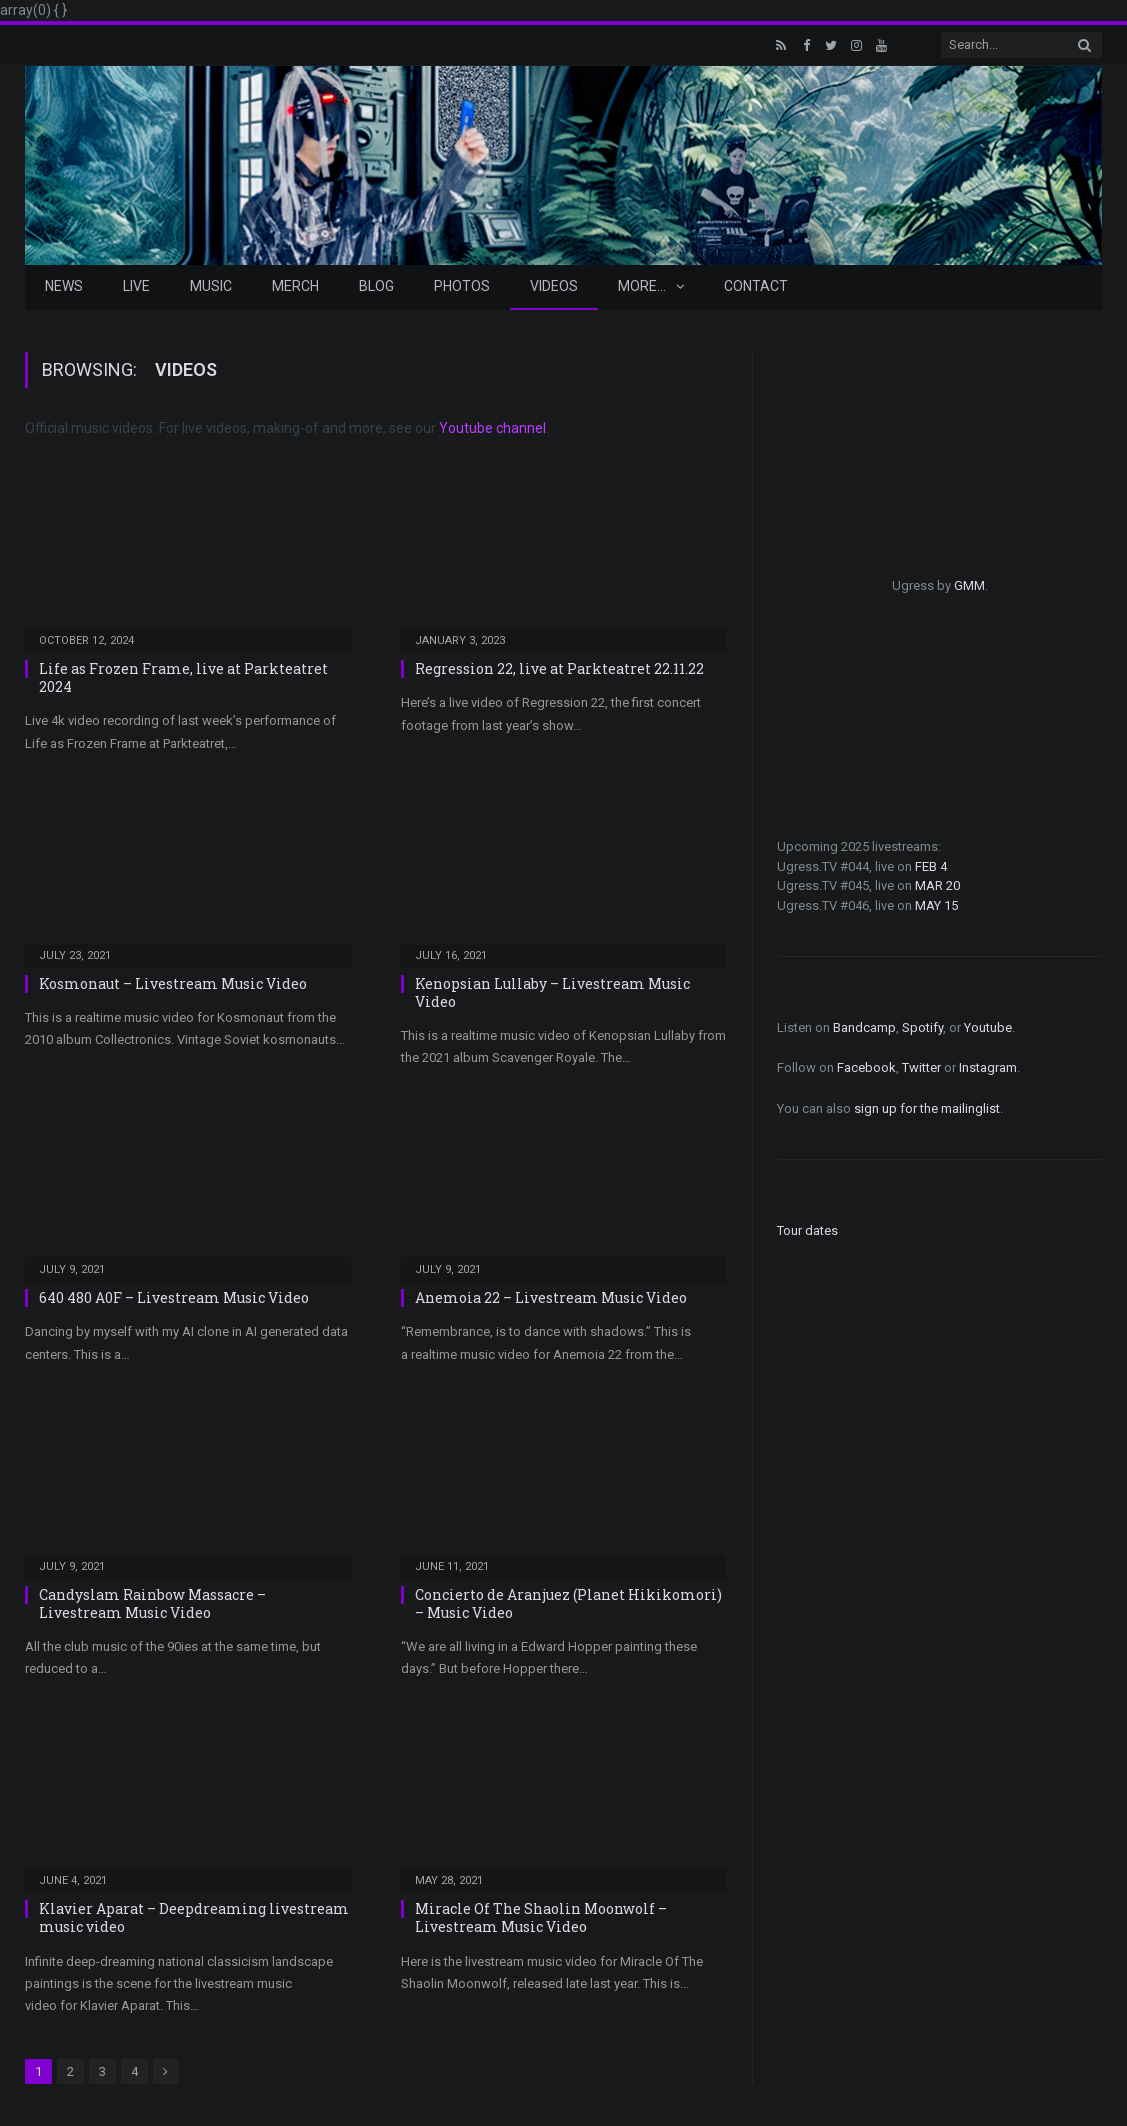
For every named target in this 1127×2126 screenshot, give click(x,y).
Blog (376, 286)
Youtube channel (492, 428)
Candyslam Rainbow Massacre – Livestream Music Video (152, 1603)
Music (211, 286)
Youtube (988, 1027)
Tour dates (807, 1230)
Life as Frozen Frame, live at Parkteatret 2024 (183, 677)
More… (642, 286)
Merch (295, 286)
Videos (554, 286)
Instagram (988, 1067)
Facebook (866, 1067)
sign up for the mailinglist (927, 1108)
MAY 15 (936, 905)
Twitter (921, 1067)
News (64, 286)
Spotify (922, 1027)
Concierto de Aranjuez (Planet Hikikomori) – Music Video (568, 1603)
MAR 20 (937, 885)
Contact (756, 286)
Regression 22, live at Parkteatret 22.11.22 (559, 668)
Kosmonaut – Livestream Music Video (173, 983)
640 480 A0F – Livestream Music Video (174, 1297)
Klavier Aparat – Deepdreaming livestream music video (194, 1917)
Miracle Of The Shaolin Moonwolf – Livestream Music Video (541, 1917)
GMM (969, 585)
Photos (462, 286)
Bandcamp (864, 1027)
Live (136, 286)
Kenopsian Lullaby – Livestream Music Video (552, 992)
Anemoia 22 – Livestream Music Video (551, 1297)
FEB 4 (931, 866)
